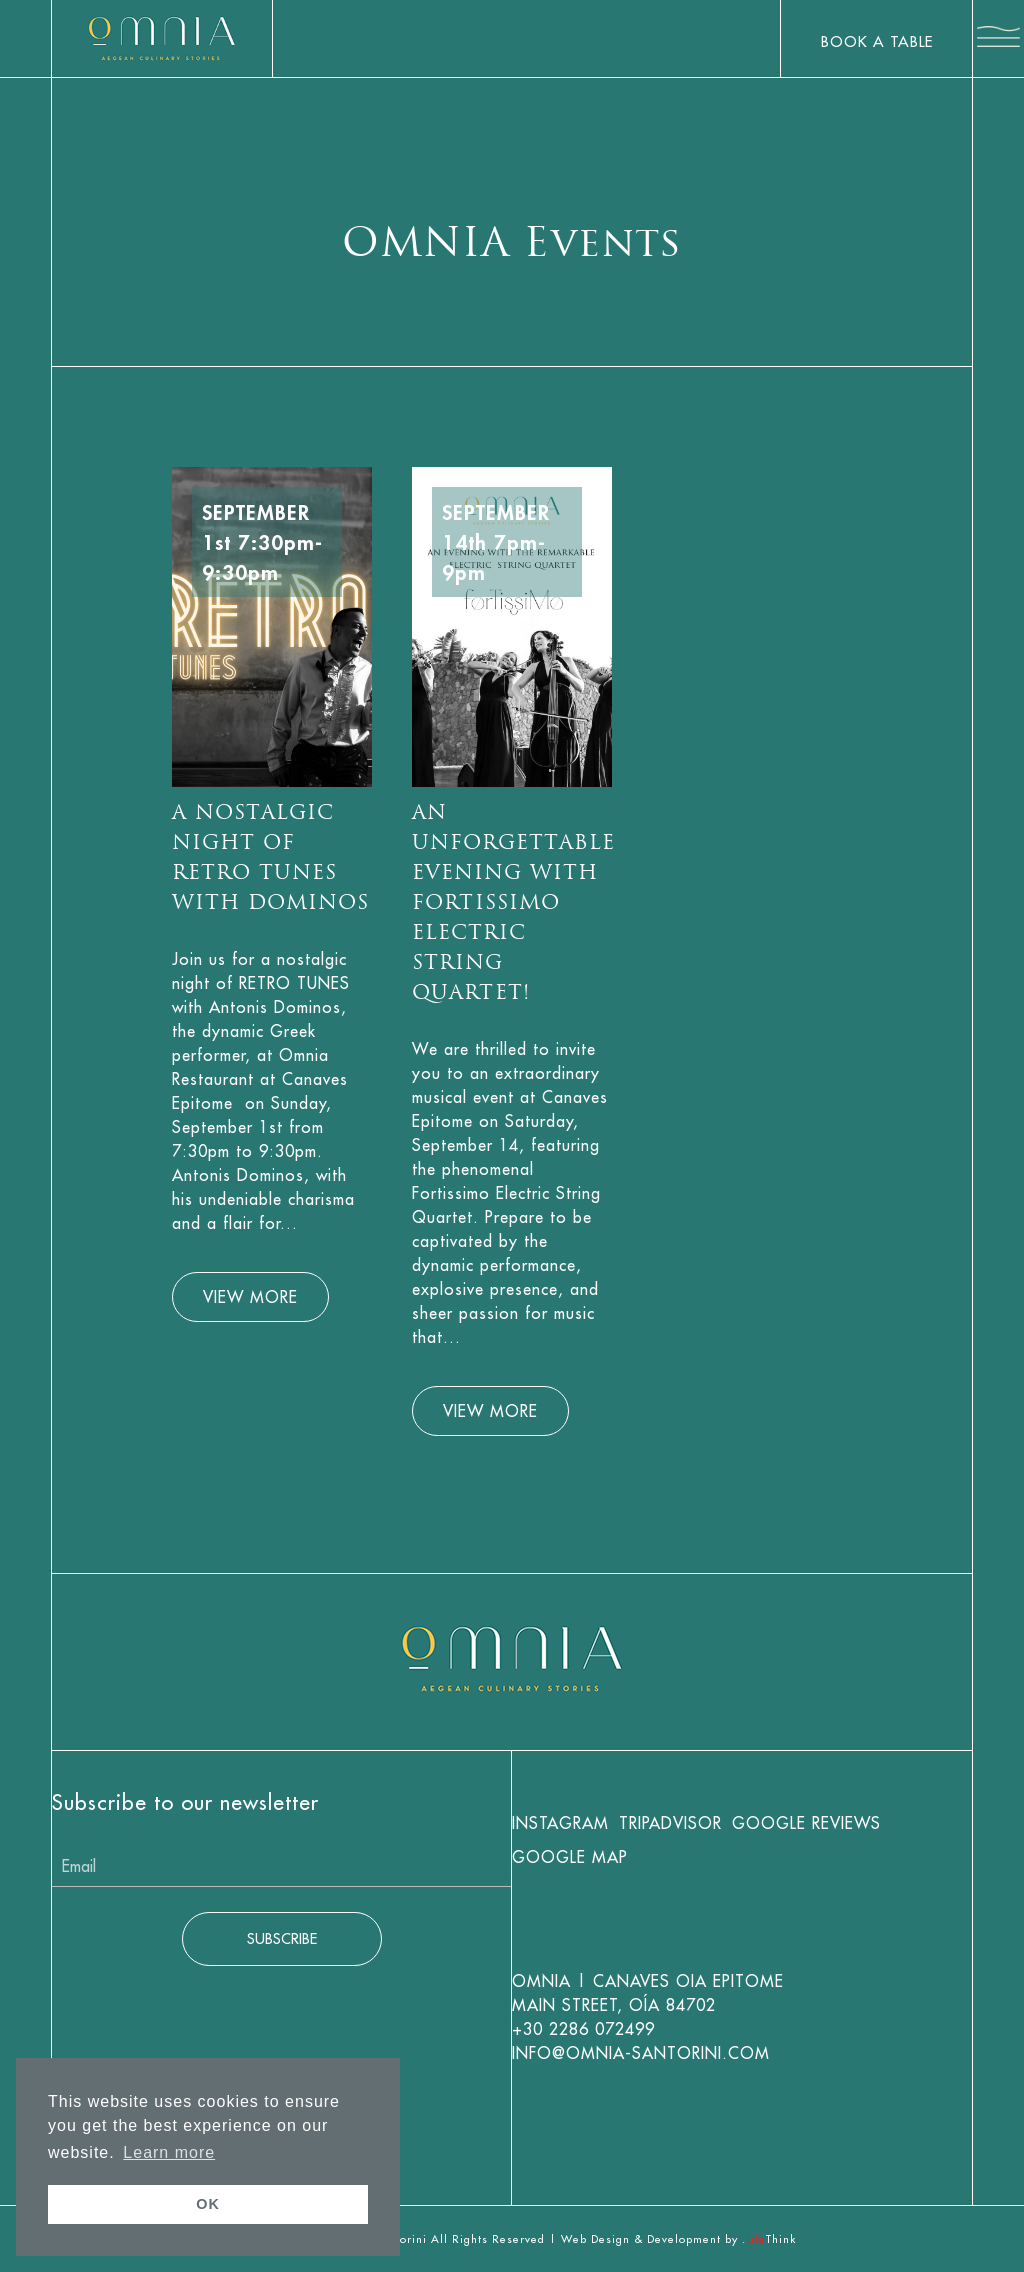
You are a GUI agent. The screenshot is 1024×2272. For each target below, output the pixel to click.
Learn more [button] (169, 2152)
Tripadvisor (670, 1823)
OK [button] (208, 2204)
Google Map (570, 1857)
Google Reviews (806, 1823)
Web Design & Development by (678, 2239)
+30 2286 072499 (583, 2029)
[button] (998, 39)
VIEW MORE (250, 1297)
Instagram (560, 1823)
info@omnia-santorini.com (641, 2053)
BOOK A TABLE (877, 41)
